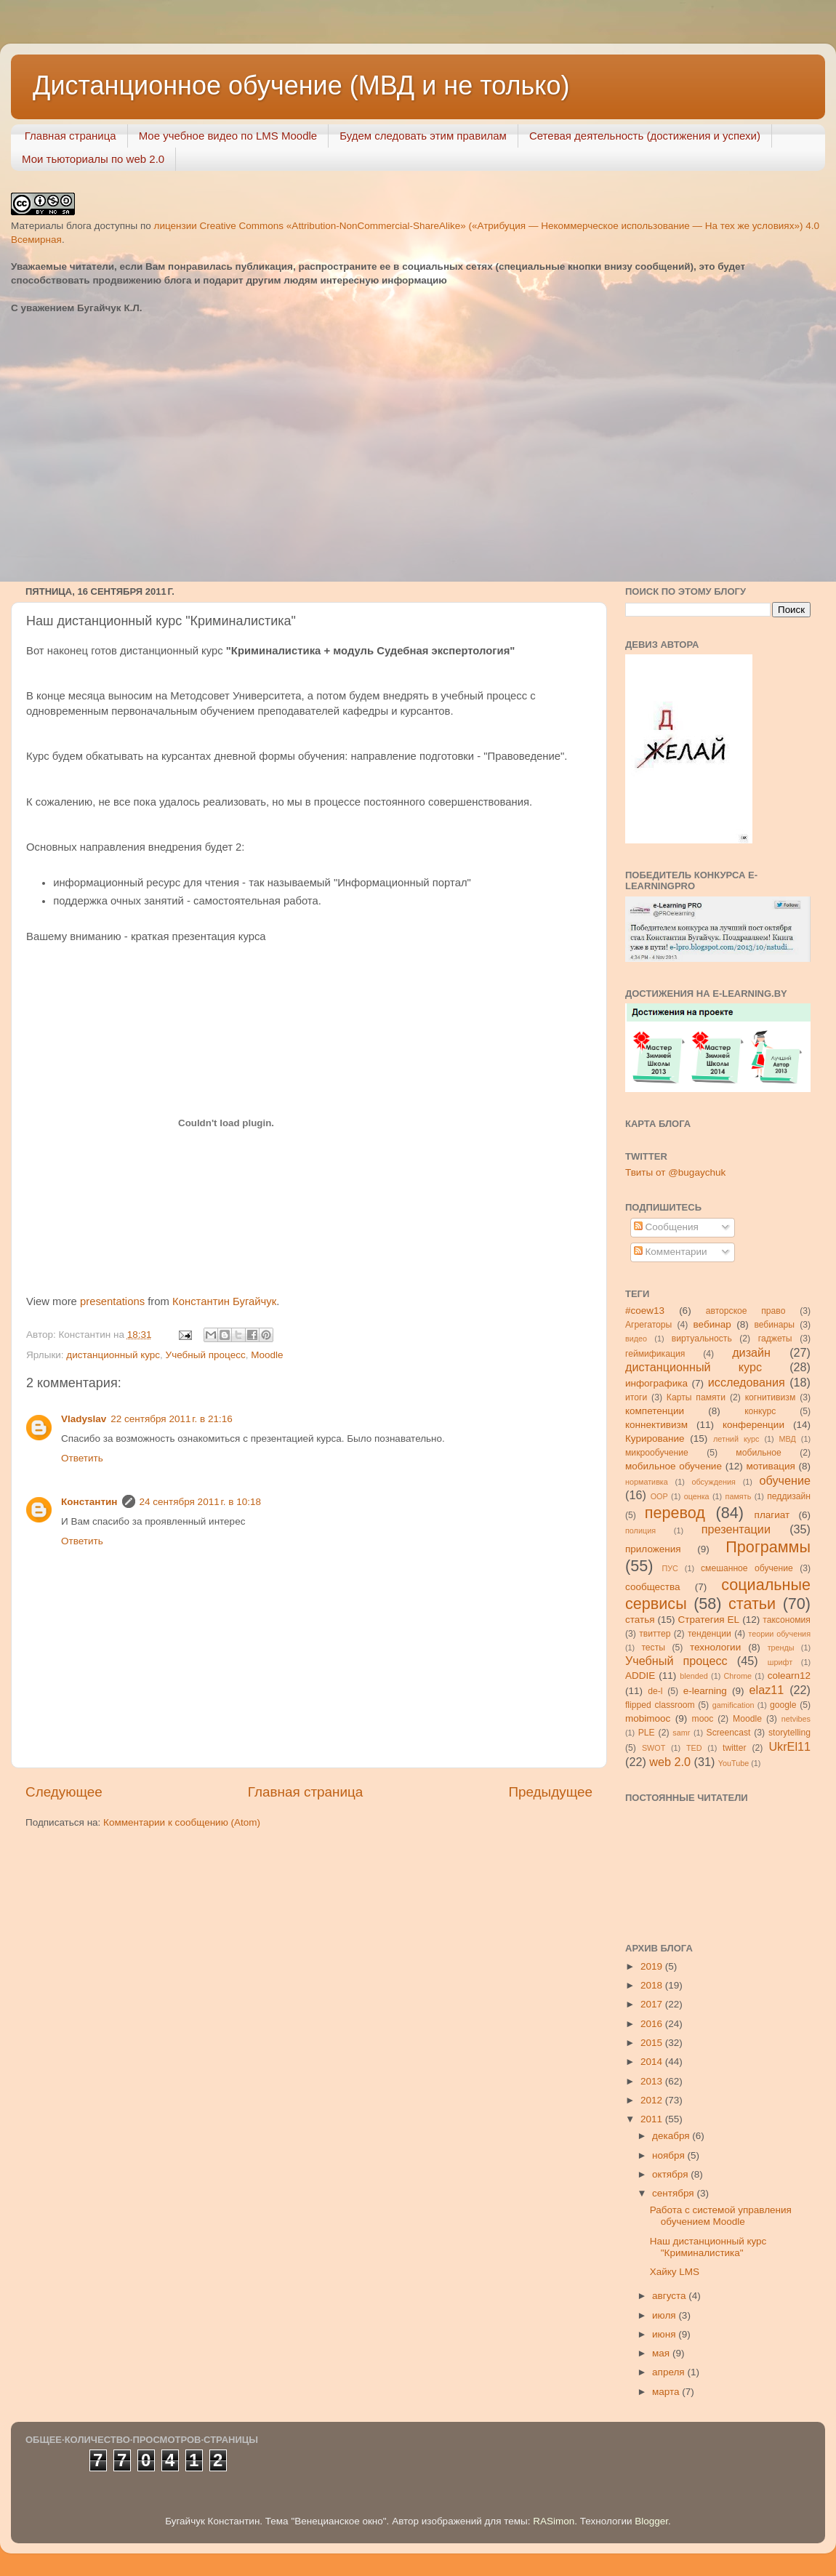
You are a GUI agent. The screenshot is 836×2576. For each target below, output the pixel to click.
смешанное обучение (747, 1568)
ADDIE (640, 1675)
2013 (652, 2081)
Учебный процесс (206, 1354)
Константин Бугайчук (224, 1301)
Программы (768, 1547)
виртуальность (702, 1338)
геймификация (655, 1354)
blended (693, 1676)
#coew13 (644, 1310)
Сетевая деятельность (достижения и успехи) (644, 135)
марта (667, 2391)
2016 (652, 2023)
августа (670, 2295)
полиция (640, 1530)
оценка (697, 1496)
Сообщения (666, 1226)
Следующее (64, 1791)
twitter (734, 1748)
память (739, 1496)
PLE (646, 1733)
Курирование (655, 1438)
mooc (703, 1719)
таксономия (787, 1620)
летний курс (736, 1439)
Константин (89, 1501)
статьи (752, 1603)
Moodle (267, 1354)
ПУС (670, 1568)
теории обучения (779, 1633)
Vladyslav (83, 1418)
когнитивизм (770, 1397)
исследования (746, 1382)
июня (665, 2334)
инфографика (656, 1383)
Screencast (729, 1733)
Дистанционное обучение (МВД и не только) (301, 85)
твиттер (654, 1634)
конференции (753, 1424)
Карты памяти (696, 1397)
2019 (652, 1966)
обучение (785, 1480)
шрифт (780, 1662)
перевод (675, 1513)
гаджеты (775, 1338)
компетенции (654, 1410)
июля (665, 2315)
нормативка (646, 1481)
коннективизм (656, 1424)
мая (662, 2353)
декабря (672, 2135)
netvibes (796, 1718)
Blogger (651, 2521)
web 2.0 (670, 1761)
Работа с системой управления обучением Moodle (721, 2215)
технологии (715, 1647)
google (783, 1705)
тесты (653, 1647)
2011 (652, 2119)
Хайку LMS (674, 2271)
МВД (787, 1439)
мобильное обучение (673, 1466)
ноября (669, 2155)
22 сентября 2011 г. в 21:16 (171, 1418)
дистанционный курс (113, 1354)
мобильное (758, 1453)
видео (636, 1338)
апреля (669, 2372)
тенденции (709, 1634)
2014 (652, 2061)
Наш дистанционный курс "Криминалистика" (708, 2247)
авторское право (746, 1311)
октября (671, 2174)
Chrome (738, 1676)
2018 (652, 1985)
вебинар (712, 1324)
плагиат (772, 1514)
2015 (652, 2042)
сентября (674, 2193)
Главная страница (70, 135)
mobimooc (647, 1718)
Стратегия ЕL (709, 1619)
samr (681, 1732)
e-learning (705, 1690)
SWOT (653, 1748)
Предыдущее (550, 1791)
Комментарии (670, 1251)
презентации (736, 1529)
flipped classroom (660, 1705)
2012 (652, 2100)
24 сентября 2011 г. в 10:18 (201, 1501)
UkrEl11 (789, 1746)
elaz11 (766, 1689)
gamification (733, 1705)
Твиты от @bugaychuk (675, 1172)
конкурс (760, 1411)
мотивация (770, 1466)
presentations (112, 1301)
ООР (659, 1496)
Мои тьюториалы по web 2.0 (93, 159)
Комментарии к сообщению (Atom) (181, 1822)
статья (640, 1619)
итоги (636, 1397)
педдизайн (789, 1496)
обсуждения (714, 1481)
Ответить (82, 1458)
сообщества (652, 1586)
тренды (781, 1647)
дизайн (751, 1352)
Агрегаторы (648, 1325)
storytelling (789, 1733)
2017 (652, 2004)
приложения (653, 1549)
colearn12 (789, 1675)
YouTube (733, 1763)
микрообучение (656, 1453)
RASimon (553, 2521)
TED (694, 1748)
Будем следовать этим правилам (423, 135)
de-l (655, 1691)
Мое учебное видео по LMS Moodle (228, 135)
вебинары (774, 1325)
